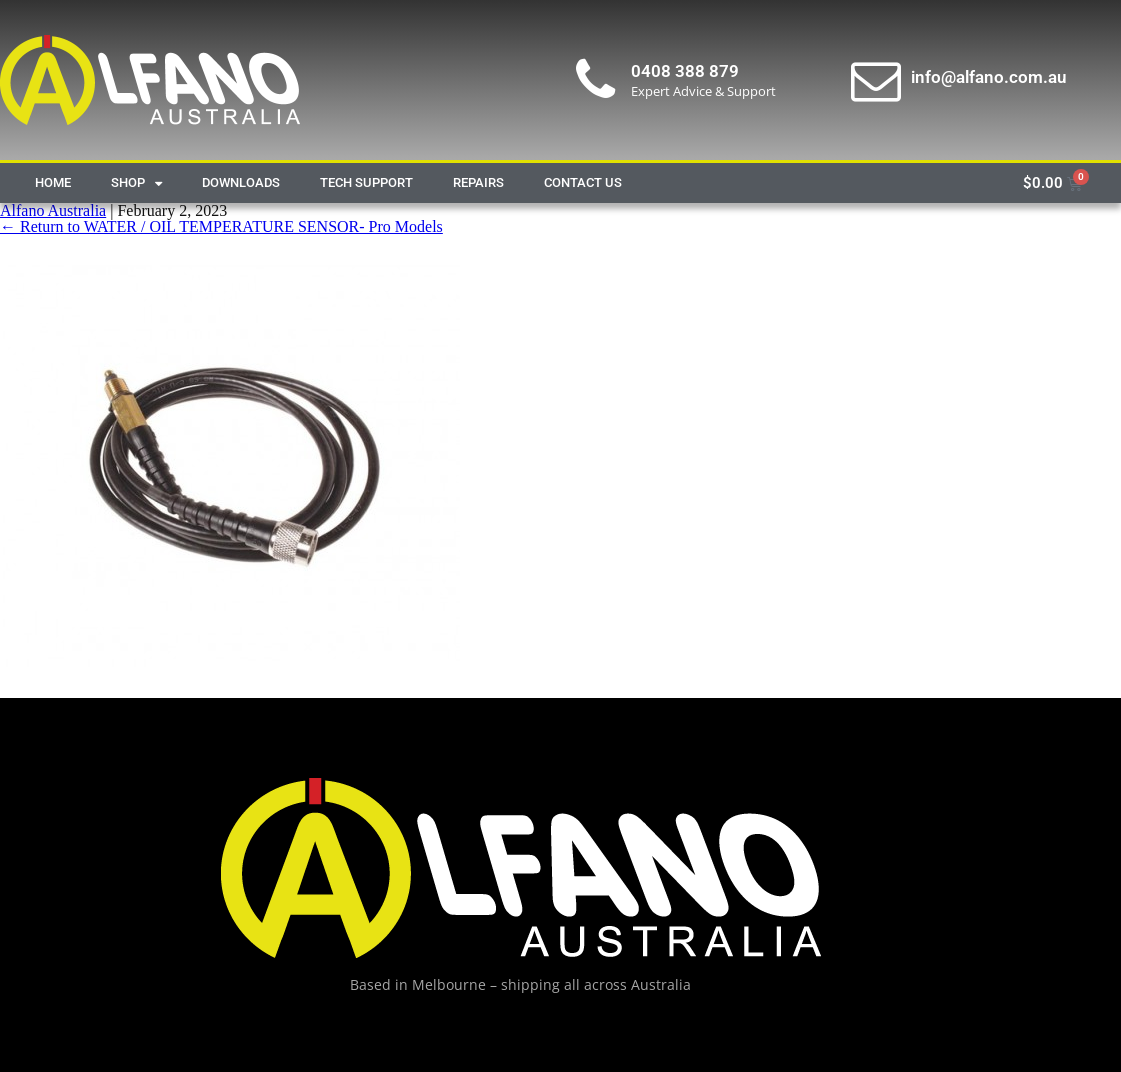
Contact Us (583, 182)
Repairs (478, 182)
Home (53, 182)
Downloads (241, 182)
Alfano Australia (53, 210)
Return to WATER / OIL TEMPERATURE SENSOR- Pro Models (221, 226)
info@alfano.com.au (988, 77)
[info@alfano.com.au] (876, 80)
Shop (136, 183)
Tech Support (366, 182)
